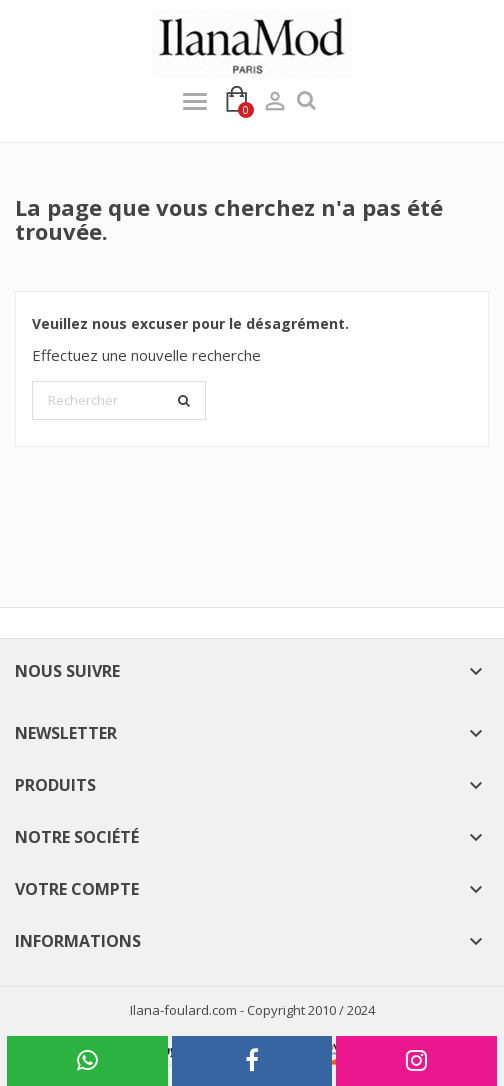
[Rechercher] (119, 401)
